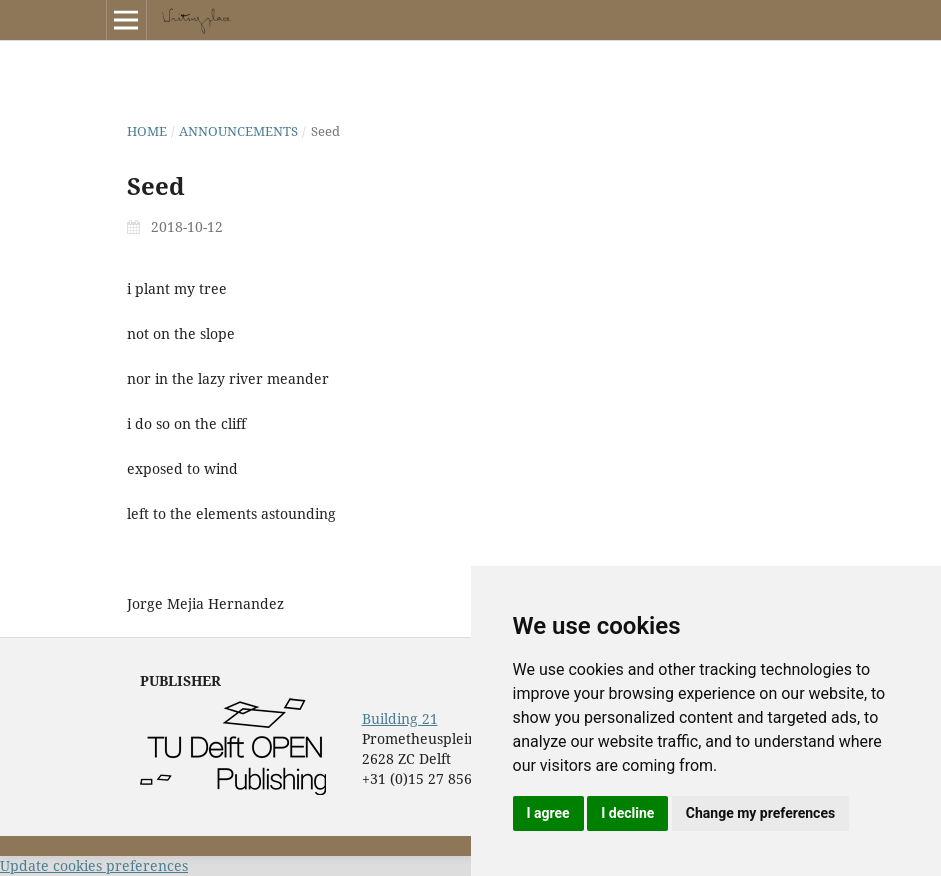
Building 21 (400, 718)
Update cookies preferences (94, 865)
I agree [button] (548, 813)
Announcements (238, 131)
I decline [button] (627, 813)
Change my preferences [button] (760, 813)
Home (147, 131)
